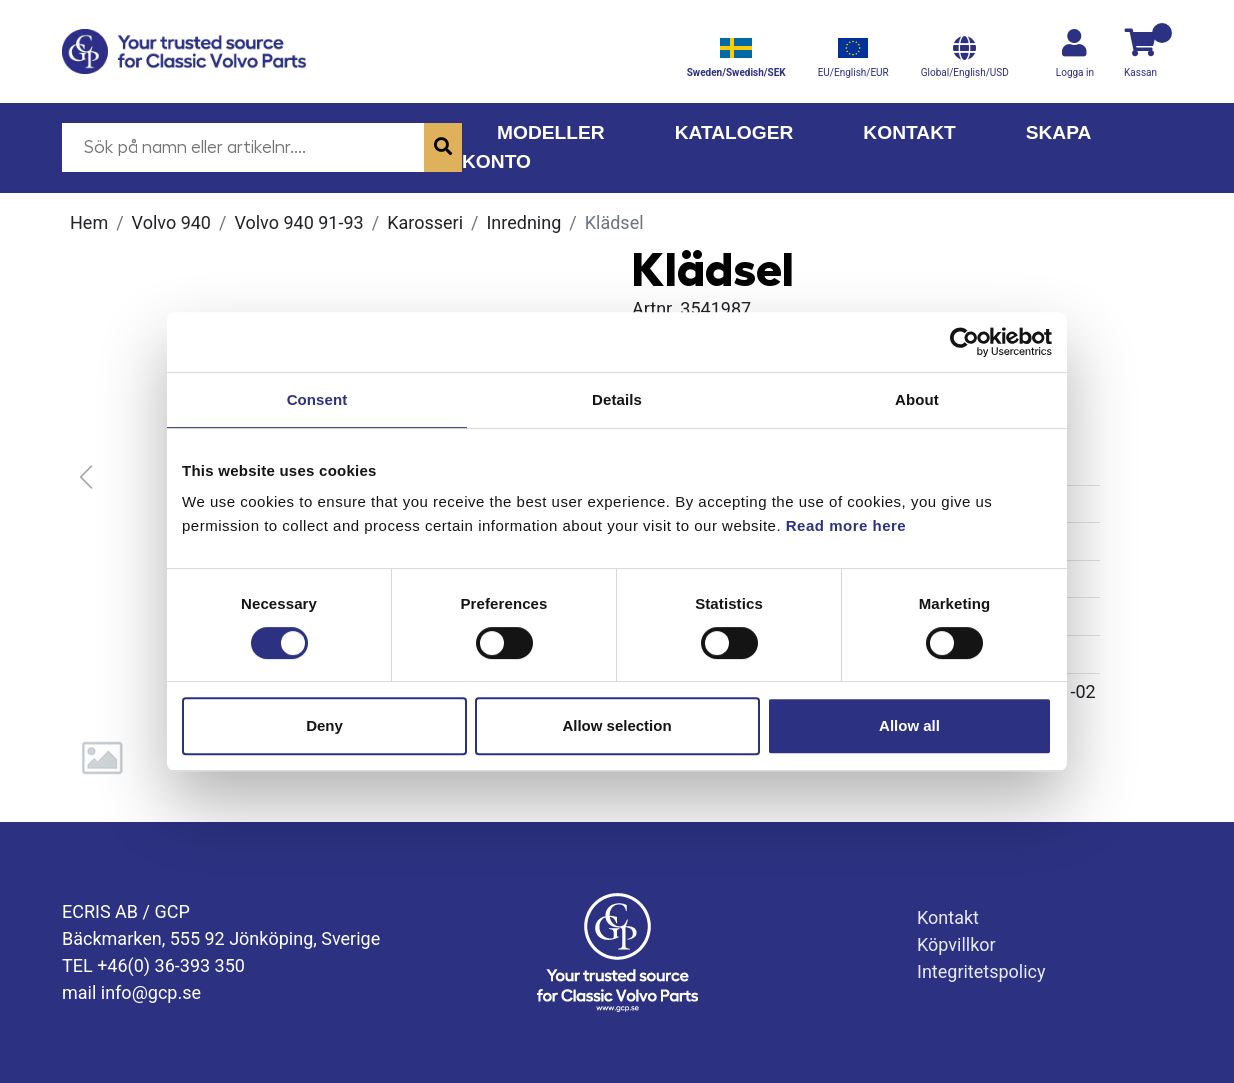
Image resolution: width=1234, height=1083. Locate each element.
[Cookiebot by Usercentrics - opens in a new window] (964, 342)
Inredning (523, 222)
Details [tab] (617, 399)
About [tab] (917, 399)
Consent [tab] (317, 399)
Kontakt (909, 132)
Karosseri (425, 222)
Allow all (909, 725)
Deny (324, 725)
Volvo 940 (171, 222)
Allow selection (616, 725)
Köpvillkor (956, 944)
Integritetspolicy (981, 971)
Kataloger (734, 132)
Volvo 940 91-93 (298, 222)
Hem (89, 222)
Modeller (551, 132)
